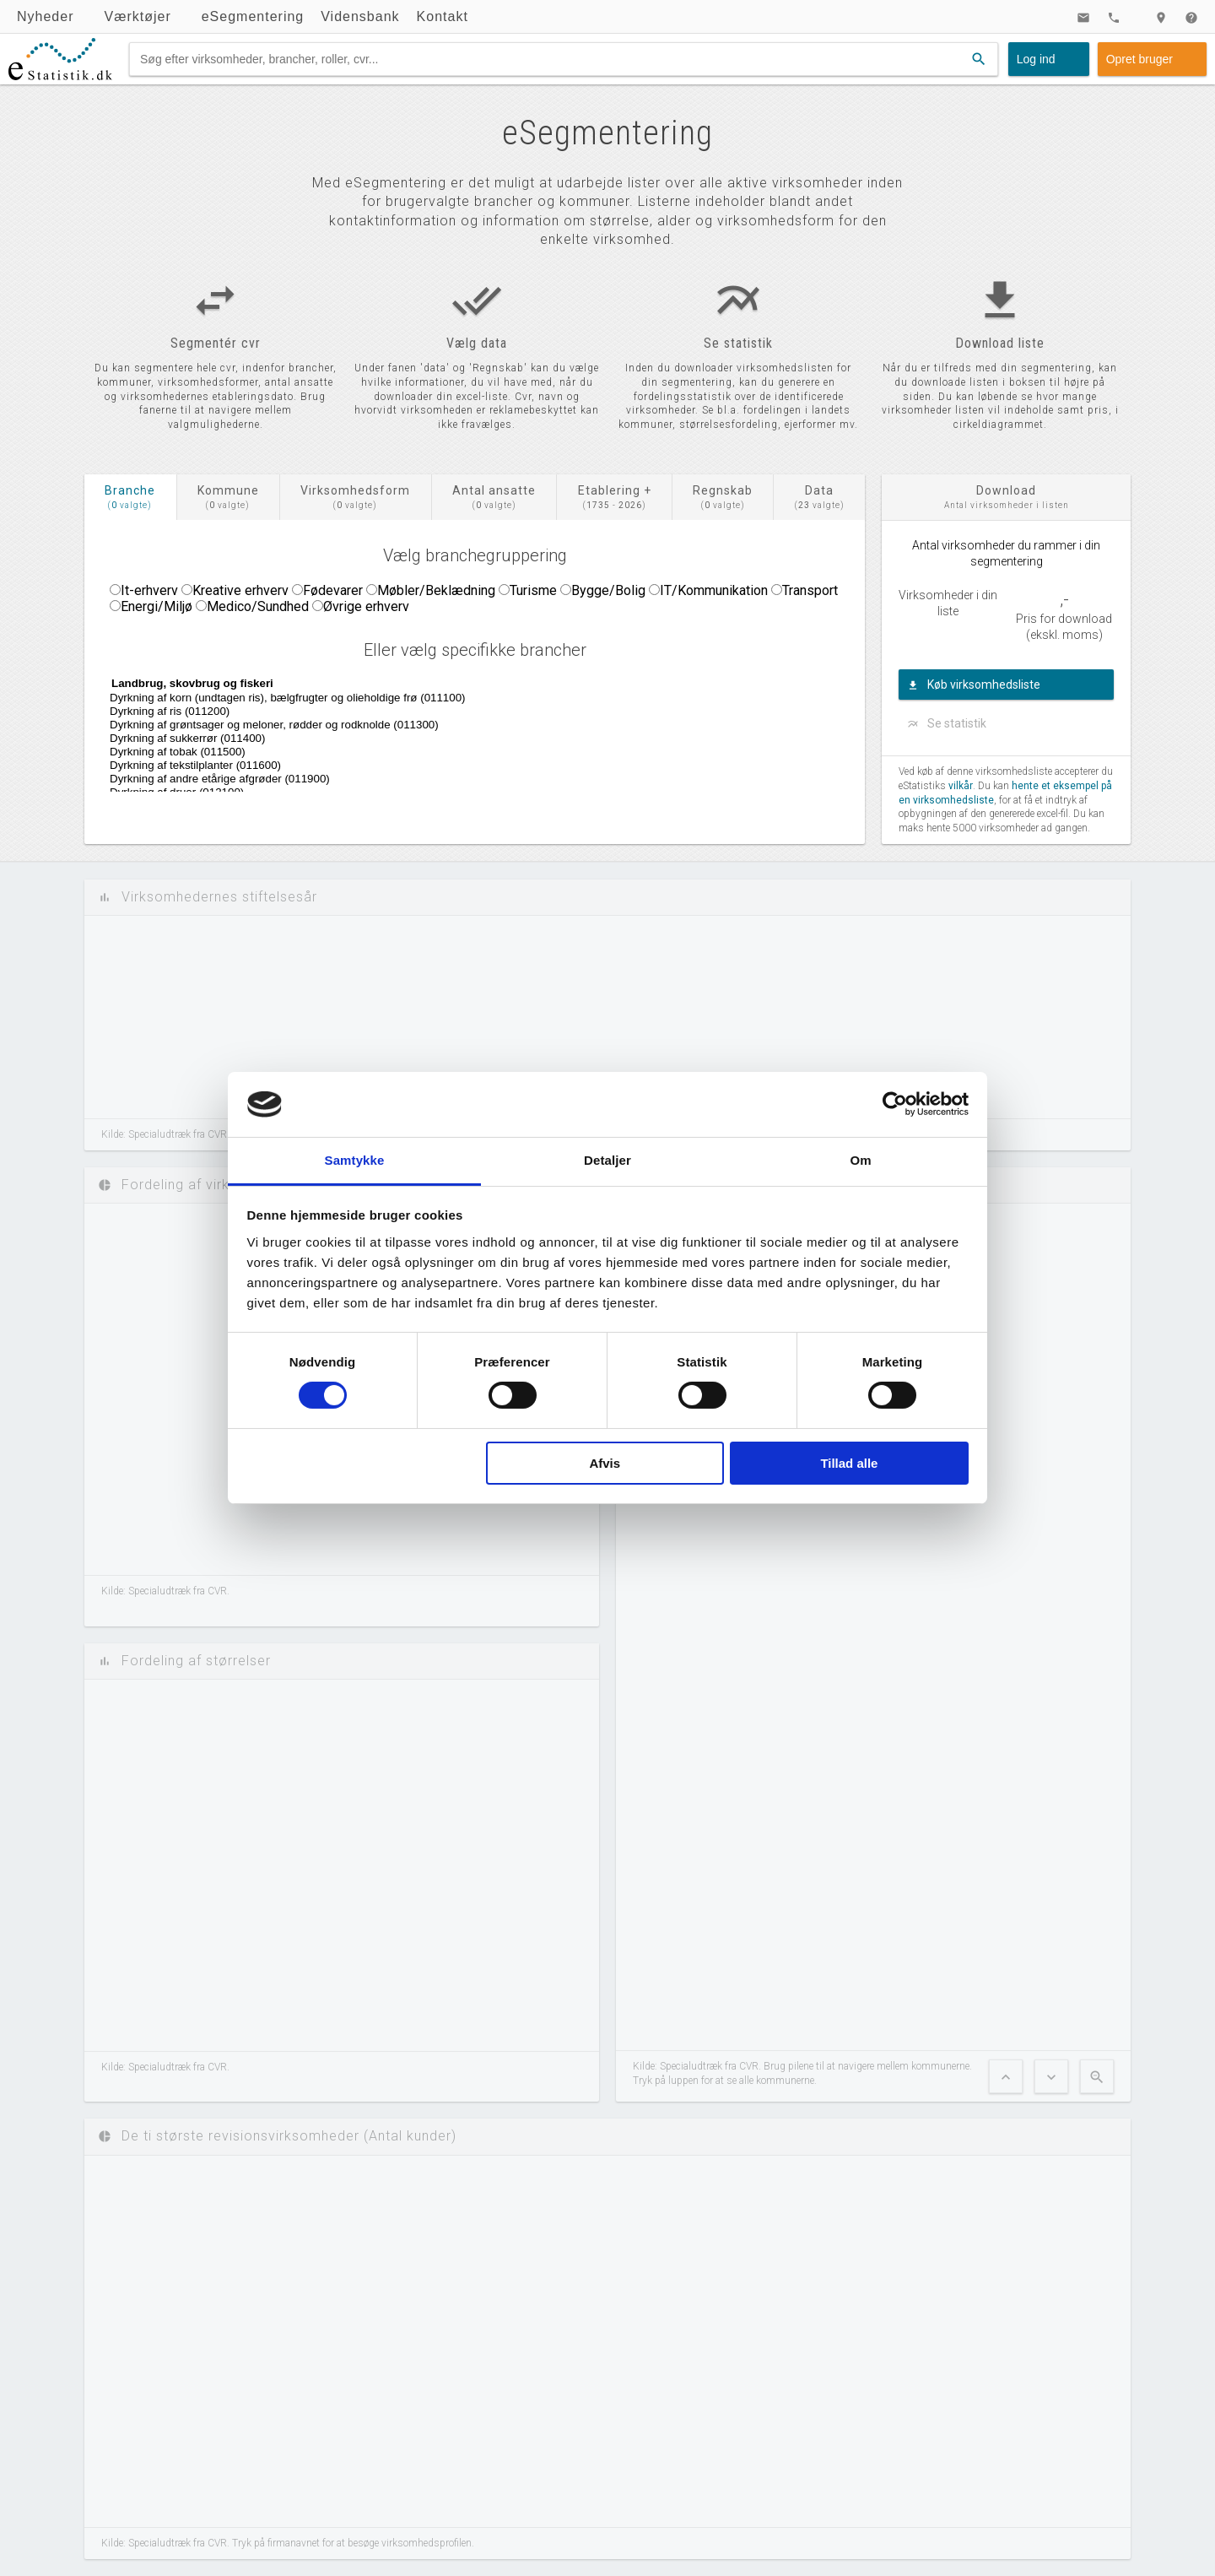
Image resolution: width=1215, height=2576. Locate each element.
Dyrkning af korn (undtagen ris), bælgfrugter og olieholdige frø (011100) (544, 698)
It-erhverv (149, 590)
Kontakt (442, 16)
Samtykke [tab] (355, 1160)
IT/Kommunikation (714, 590)
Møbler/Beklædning (436, 590)
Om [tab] (860, 1160)
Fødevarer (333, 590)
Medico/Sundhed (258, 606)
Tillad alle (849, 1463)
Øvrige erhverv (366, 606)
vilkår (960, 786)
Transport (810, 590)
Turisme (533, 590)
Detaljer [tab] (607, 1160)
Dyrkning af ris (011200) (544, 711)
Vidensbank (360, 16)
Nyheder (45, 16)
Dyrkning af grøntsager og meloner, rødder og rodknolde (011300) (544, 725)
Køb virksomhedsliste (983, 684)
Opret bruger (1139, 59)
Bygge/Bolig (608, 590)
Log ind (1036, 59)
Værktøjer (137, 16)
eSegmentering (253, 16)
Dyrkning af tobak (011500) (544, 752)
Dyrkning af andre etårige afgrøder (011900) (544, 779)
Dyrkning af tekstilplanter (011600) (544, 765)
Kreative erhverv (240, 590)
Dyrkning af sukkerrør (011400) (544, 738)
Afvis (604, 1463)
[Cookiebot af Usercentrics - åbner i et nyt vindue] (895, 1104)
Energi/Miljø (156, 606)
